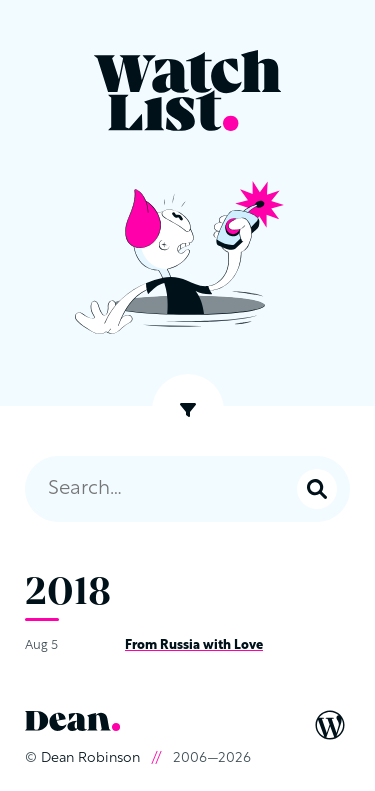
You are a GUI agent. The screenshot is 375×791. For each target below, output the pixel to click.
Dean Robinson (90, 758)
